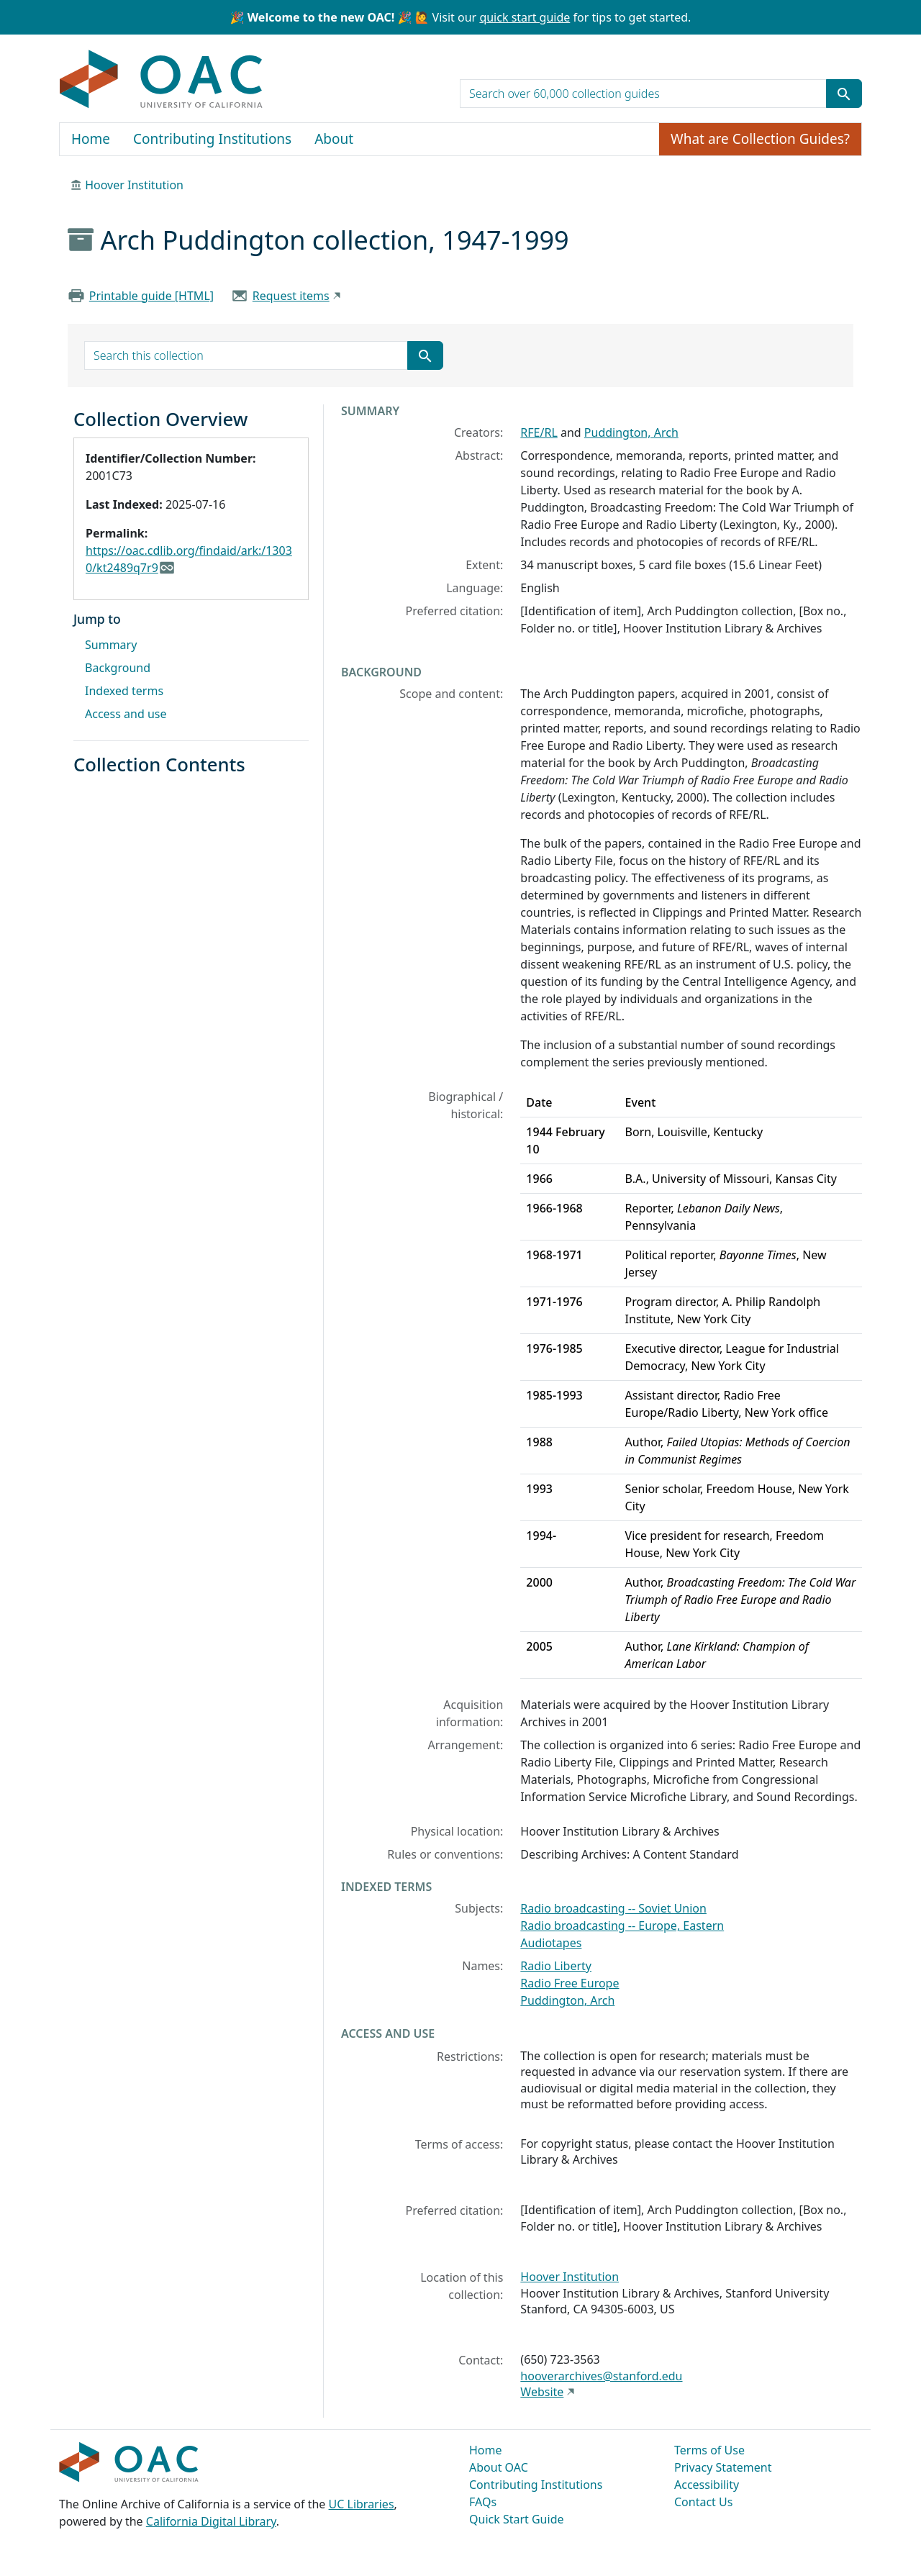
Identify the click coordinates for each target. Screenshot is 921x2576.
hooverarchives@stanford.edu (601, 2376)
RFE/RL (538, 432)
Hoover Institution (134, 185)
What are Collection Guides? (760, 139)
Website (541, 2392)
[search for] (643, 93)
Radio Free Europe (569, 1983)
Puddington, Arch (631, 432)
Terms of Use (709, 2450)
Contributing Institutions (212, 139)
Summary (111, 645)
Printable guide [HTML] (151, 296)
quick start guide (524, 17)
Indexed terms (124, 691)
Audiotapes (550, 1943)
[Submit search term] (844, 93)
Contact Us (703, 2502)
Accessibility (706, 2485)
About (333, 139)
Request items (291, 296)
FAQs (482, 2502)
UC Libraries (361, 2504)
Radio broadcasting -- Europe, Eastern (622, 1925)
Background (117, 668)
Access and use (126, 714)
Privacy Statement (723, 2467)
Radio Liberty (555, 1966)
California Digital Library (211, 2521)
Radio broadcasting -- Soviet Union (613, 1908)
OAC (161, 80)
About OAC (498, 2467)
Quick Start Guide (516, 2519)
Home (90, 139)
